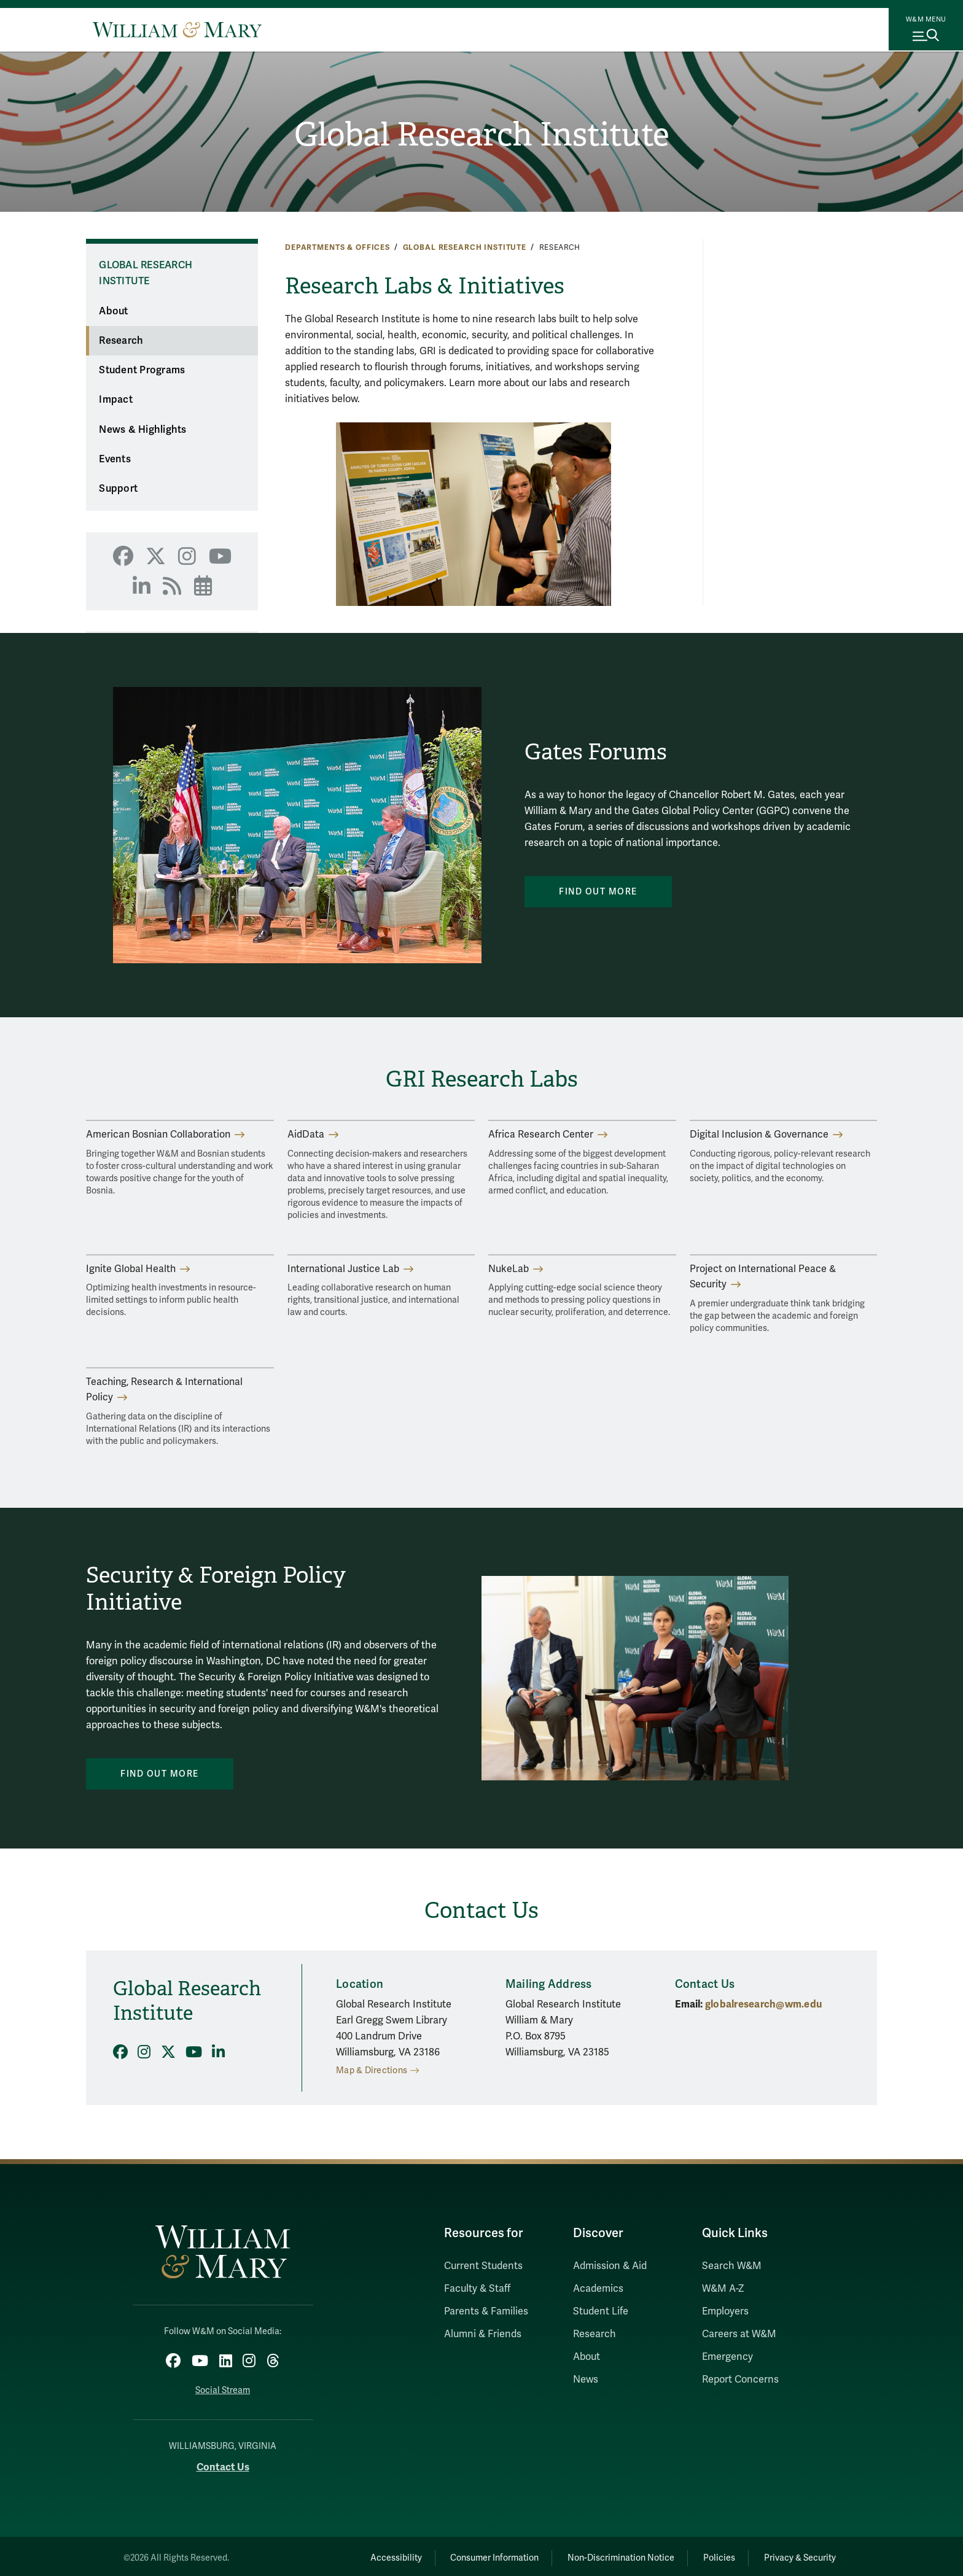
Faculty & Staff (477, 2289)
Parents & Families (486, 2311)
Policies (709, 2555)
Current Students (483, 2266)
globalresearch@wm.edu (763, 2004)
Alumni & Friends (482, 2334)
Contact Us (223, 2464)
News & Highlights (142, 430)
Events (115, 459)
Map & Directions (371, 2070)
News (585, 2379)
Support (118, 489)
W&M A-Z (723, 2289)
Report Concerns (740, 2379)
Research (121, 341)
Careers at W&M (739, 2334)
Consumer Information (470, 2555)
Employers (725, 2311)
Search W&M (732, 2266)
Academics (598, 2289)
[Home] (177, 29)
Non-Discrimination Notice (603, 2555)
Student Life (600, 2311)
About (113, 311)
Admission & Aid (610, 2266)
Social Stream (222, 2387)
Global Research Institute (481, 135)
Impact (116, 400)
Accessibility (363, 2555)
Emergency (727, 2357)
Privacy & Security (797, 2555)
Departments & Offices (337, 247)
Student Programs (142, 370)
